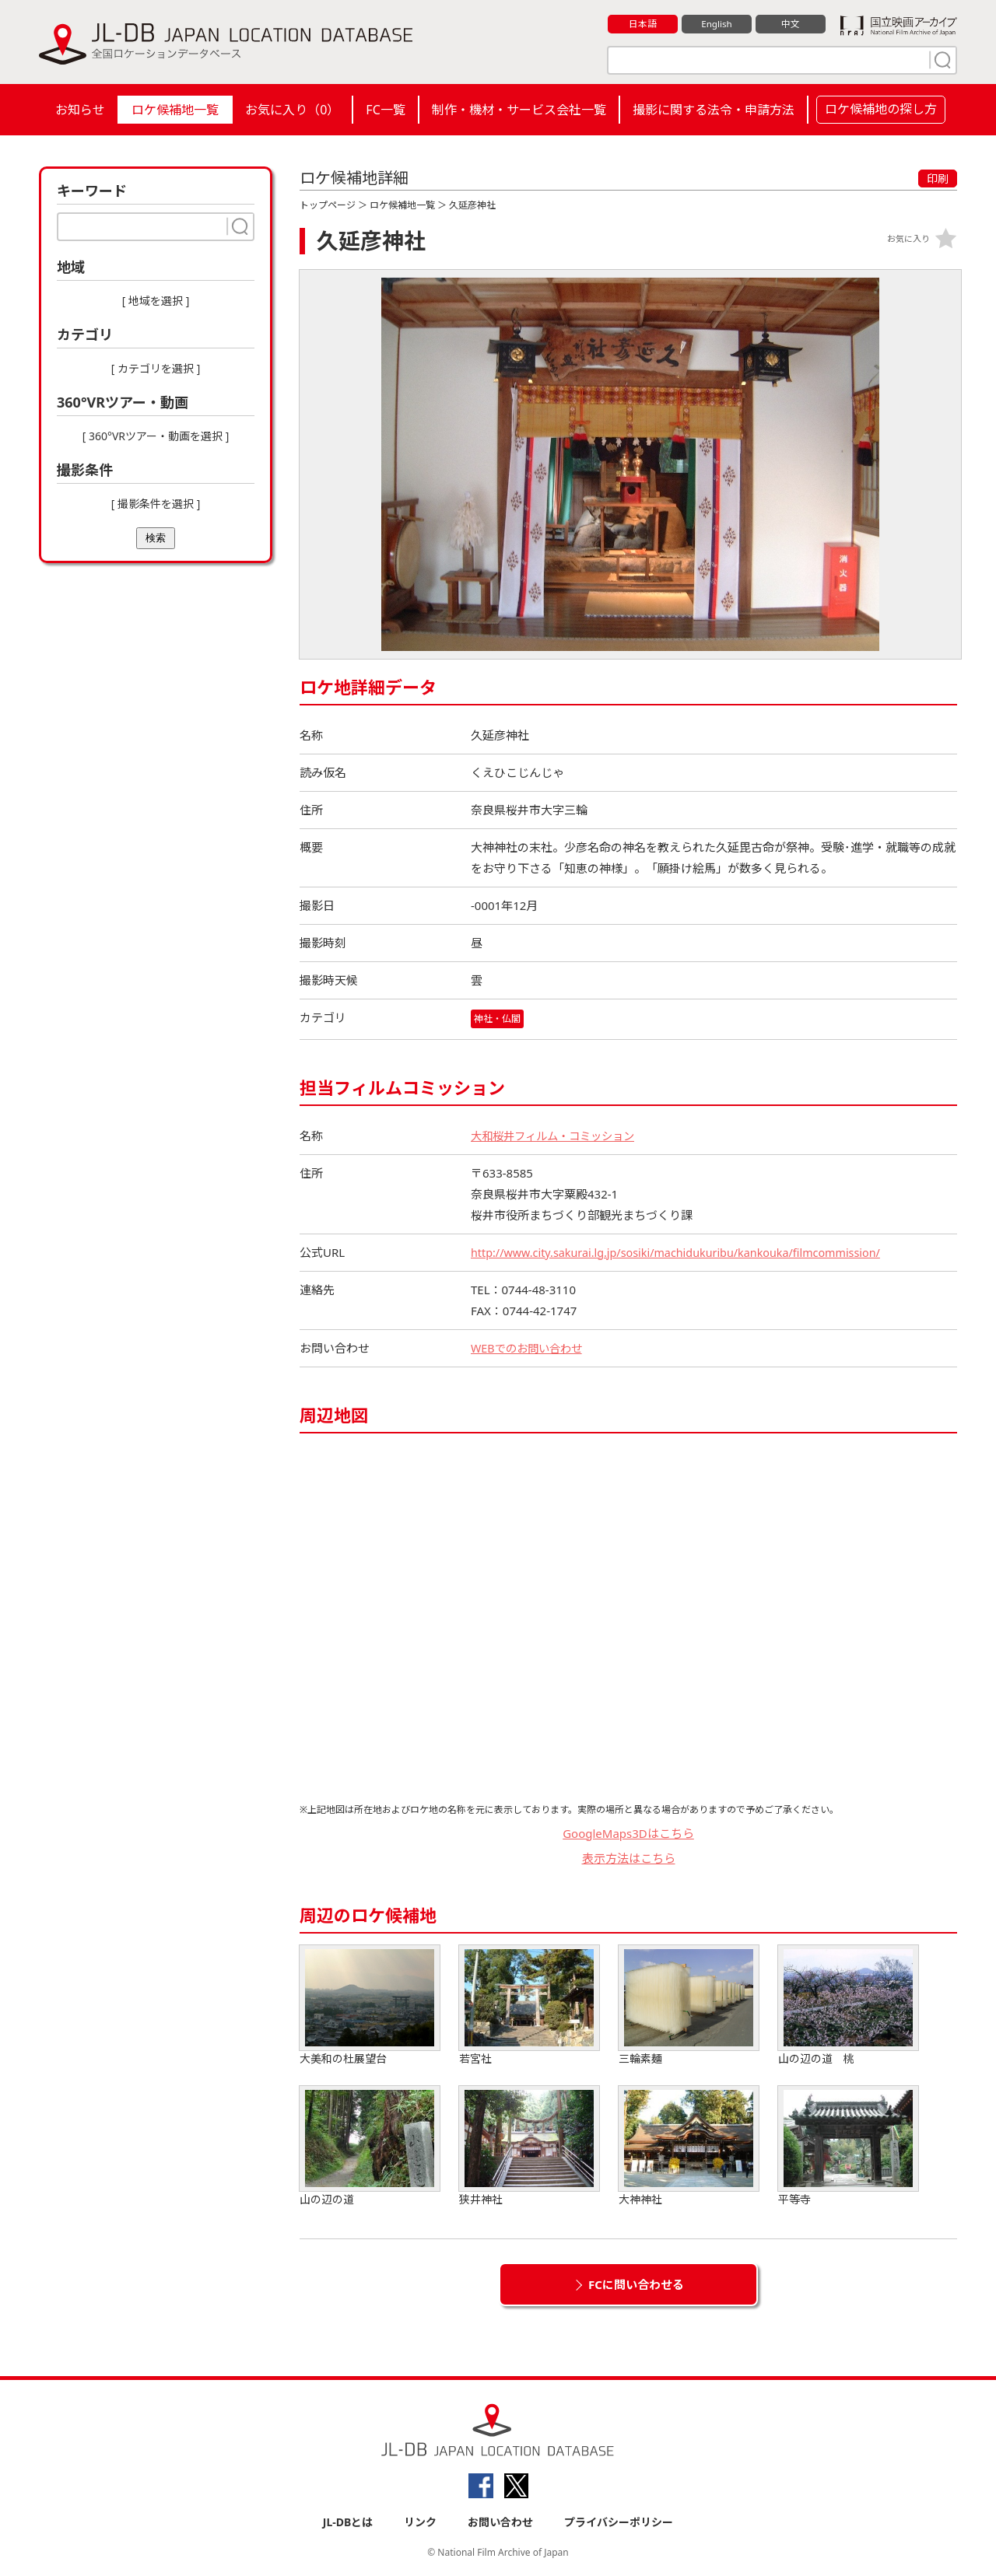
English (717, 24)
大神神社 (689, 2146)
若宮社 (529, 2005)
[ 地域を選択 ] (156, 300)
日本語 (643, 24)
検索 (156, 538)
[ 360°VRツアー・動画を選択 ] (156, 436)
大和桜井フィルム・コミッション (558, 1135)
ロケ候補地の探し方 (881, 108)
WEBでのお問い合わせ (530, 1348)
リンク (420, 2522)
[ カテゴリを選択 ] (156, 368)
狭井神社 (529, 2146)
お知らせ (80, 109)
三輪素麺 (689, 2005)
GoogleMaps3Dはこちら (628, 1833)
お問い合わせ (500, 2522)
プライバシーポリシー (618, 2522)
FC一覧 (385, 109)
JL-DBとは (348, 2522)
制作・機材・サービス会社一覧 (519, 109)
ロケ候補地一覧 (175, 109)
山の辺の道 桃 (848, 2005)
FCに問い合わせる (636, 2284)
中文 (790, 24)
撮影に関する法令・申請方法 (713, 109)
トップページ (328, 205)
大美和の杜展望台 (370, 2005)
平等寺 (848, 2146)
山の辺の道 (370, 2146)
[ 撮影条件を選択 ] (156, 503)
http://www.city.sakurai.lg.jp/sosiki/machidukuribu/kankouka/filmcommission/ (685, 1252)
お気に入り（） (292, 109)
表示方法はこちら (628, 1859)
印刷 (938, 178)
